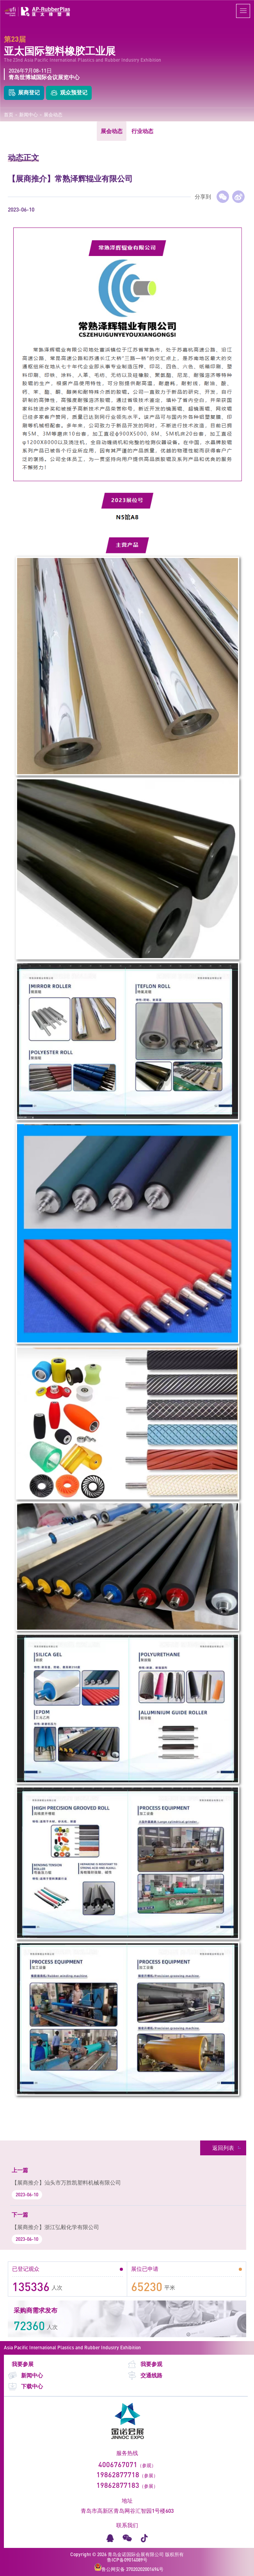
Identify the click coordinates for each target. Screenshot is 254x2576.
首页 (8, 114)
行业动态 (142, 131)
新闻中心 (28, 114)
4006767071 (117, 2464)
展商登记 (24, 93)
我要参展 (23, 2364)
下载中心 (25, 2386)
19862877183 (117, 2485)
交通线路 (144, 2375)
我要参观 (144, 2364)
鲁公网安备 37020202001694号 (128, 2567)
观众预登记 (68, 93)
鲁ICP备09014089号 (127, 2560)
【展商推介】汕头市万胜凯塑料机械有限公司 (66, 2182)
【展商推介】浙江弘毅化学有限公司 (55, 2227)
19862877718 (117, 2474)
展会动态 (53, 114)
